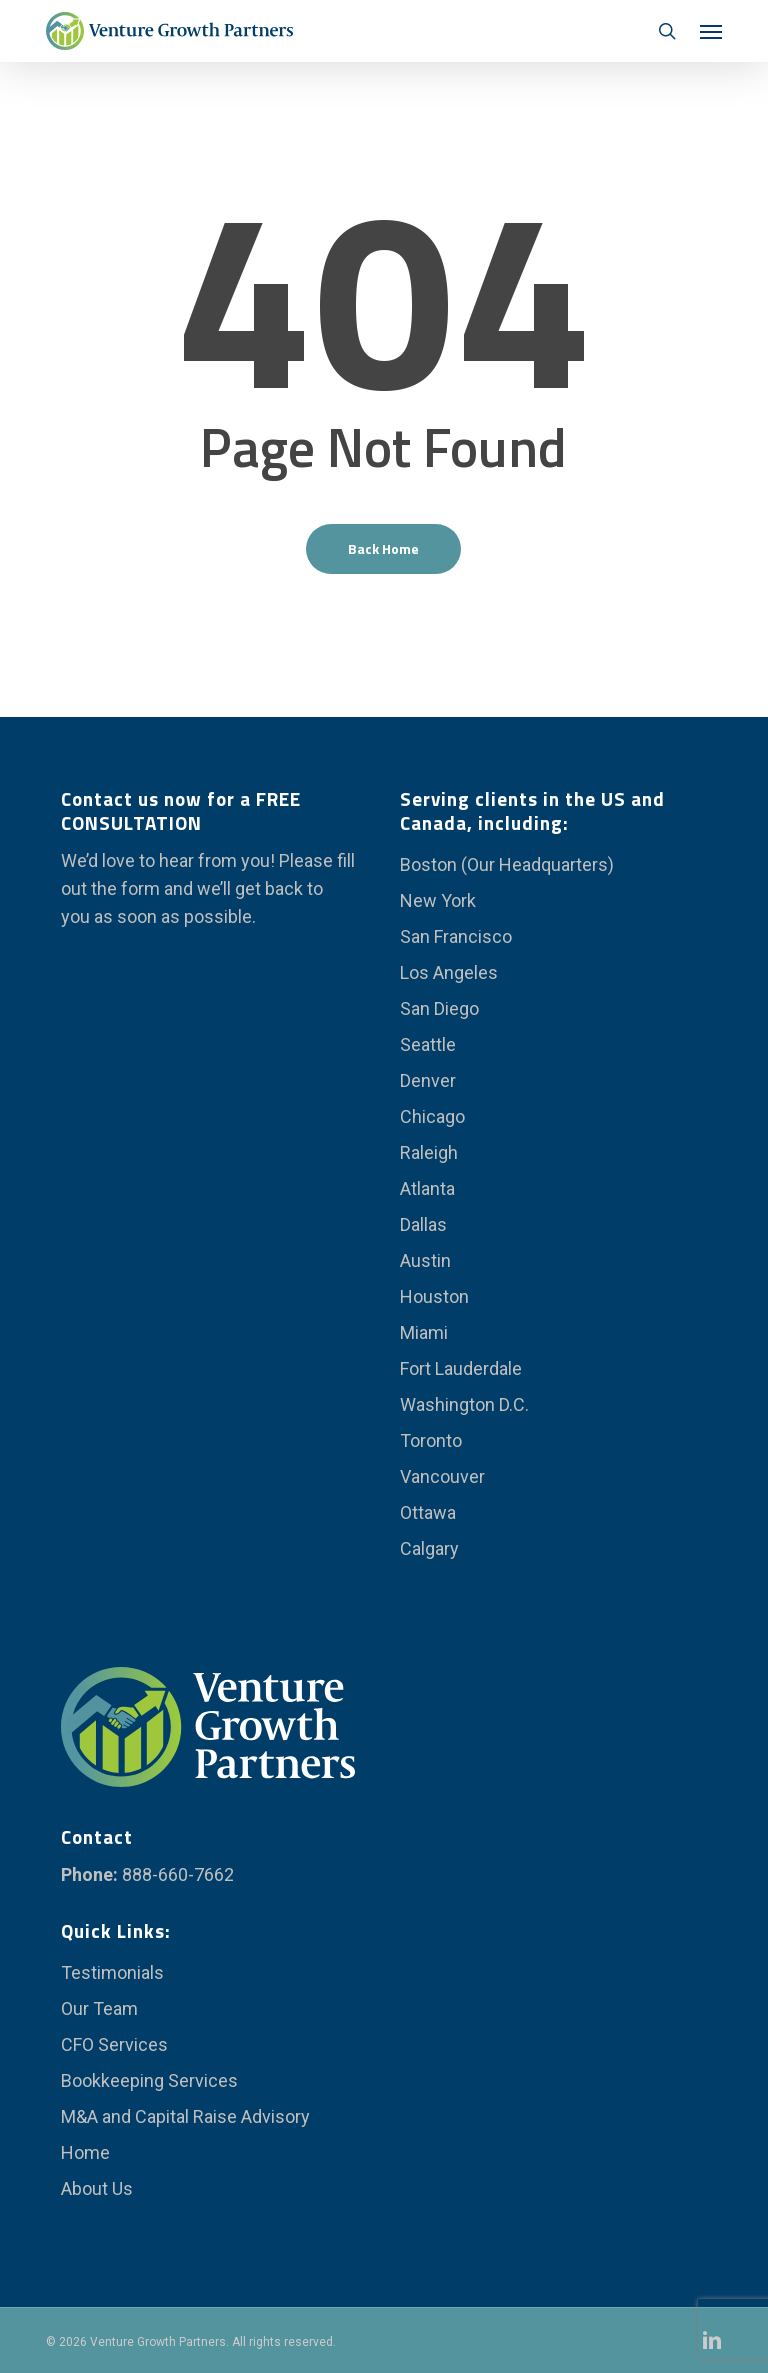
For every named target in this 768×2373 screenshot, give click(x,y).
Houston (434, 1296)
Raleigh (429, 1152)
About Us (97, 2188)
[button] (711, 31)
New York (438, 900)
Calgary (429, 1548)
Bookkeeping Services (149, 2080)
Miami (424, 1332)
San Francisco (456, 936)
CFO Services (114, 2044)
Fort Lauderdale (461, 1368)
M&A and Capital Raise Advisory (185, 2116)
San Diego (439, 1008)
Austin (425, 1260)
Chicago (432, 1116)
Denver (428, 1080)
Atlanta (427, 1188)
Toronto (431, 1440)
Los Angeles (449, 972)
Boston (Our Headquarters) (507, 864)
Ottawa (428, 1512)
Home (85, 2152)
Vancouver (442, 1476)
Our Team (99, 2008)
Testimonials (112, 1972)
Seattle (428, 1044)
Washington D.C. (464, 1404)
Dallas (423, 1224)
